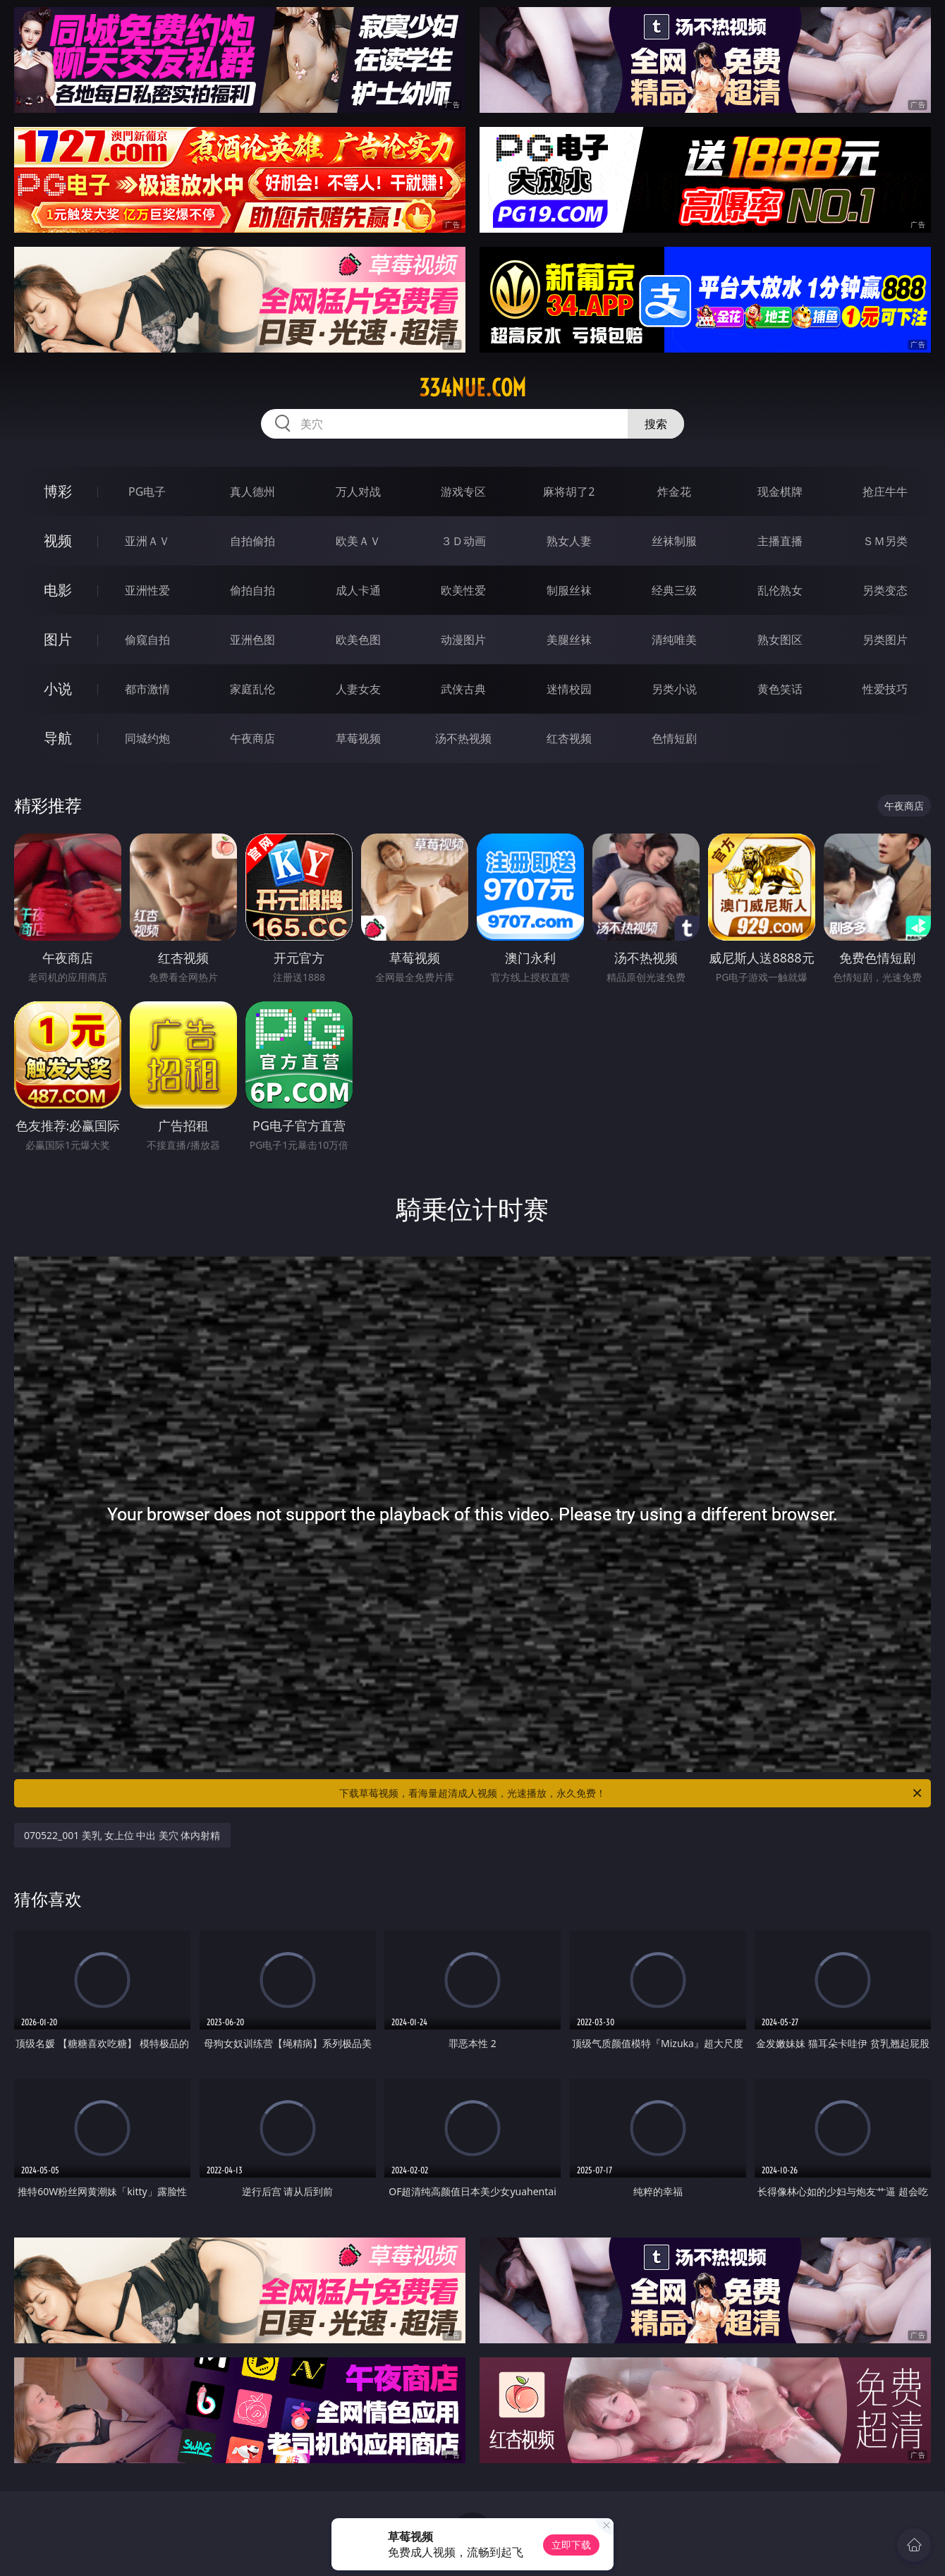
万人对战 (358, 491)
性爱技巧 (885, 689)
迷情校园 (569, 689)
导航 (58, 737)
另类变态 (885, 590)
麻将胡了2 (569, 491)
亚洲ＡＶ (147, 541)
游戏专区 (463, 491)
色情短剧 (674, 738)
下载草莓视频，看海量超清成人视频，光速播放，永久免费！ (631, 1793)
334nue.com (472, 388)
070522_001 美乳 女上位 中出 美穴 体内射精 (122, 1835)
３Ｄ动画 (463, 541)
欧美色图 (358, 639)
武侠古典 (463, 689)
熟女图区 (780, 639)
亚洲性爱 (147, 590)
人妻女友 (358, 689)
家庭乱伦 (252, 689)
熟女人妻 (569, 541)
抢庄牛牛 (885, 491)
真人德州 (252, 491)
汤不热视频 (463, 738)
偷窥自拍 (147, 639)
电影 (58, 589)
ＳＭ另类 (885, 541)
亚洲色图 (252, 639)
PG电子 (147, 491)
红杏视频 (569, 738)
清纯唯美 (674, 639)
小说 (58, 688)
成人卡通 (358, 590)
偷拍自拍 (252, 590)
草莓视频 (358, 738)
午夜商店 (252, 738)
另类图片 (885, 639)
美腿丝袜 (569, 639)
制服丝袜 (569, 590)
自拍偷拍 (252, 541)
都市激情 (147, 689)
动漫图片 (463, 639)
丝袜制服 (674, 541)
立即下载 (571, 2544)
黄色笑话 (780, 689)
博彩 (58, 491)
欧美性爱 (463, 590)
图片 (58, 639)
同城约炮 (147, 738)
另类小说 (674, 689)
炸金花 (674, 491)
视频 (58, 540)
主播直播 (780, 541)
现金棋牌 (780, 491)
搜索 (656, 424)
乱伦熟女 (780, 590)
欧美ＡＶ (358, 541)
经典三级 (674, 590)
